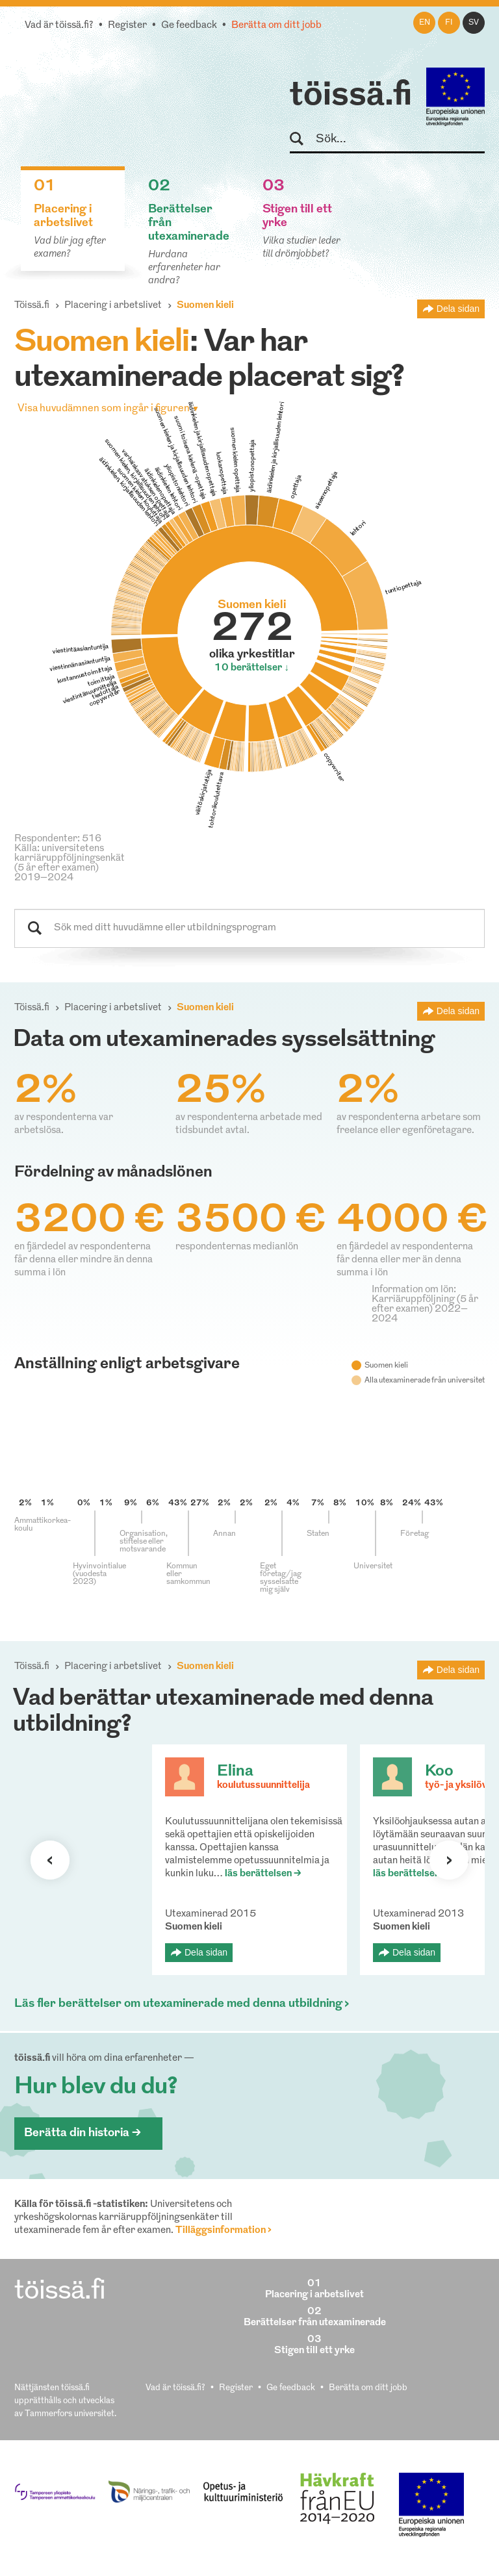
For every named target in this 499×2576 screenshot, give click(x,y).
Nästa (449, 1860)
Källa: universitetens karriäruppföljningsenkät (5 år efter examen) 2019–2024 (69, 863)
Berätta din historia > (82, 2133)
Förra (50, 1860)
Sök (302, 139)
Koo (439, 1771)
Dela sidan (458, 308)
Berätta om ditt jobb (276, 26)
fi (449, 23)
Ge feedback (189, 26)
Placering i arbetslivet (113, 306)
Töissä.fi (31, 306)
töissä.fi (351, 96)
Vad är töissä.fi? (59, 26)
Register (127, 26)
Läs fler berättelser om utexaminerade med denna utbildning (178, 2004)
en (424, 23)
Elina (235, 1771)
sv (473, 23)
